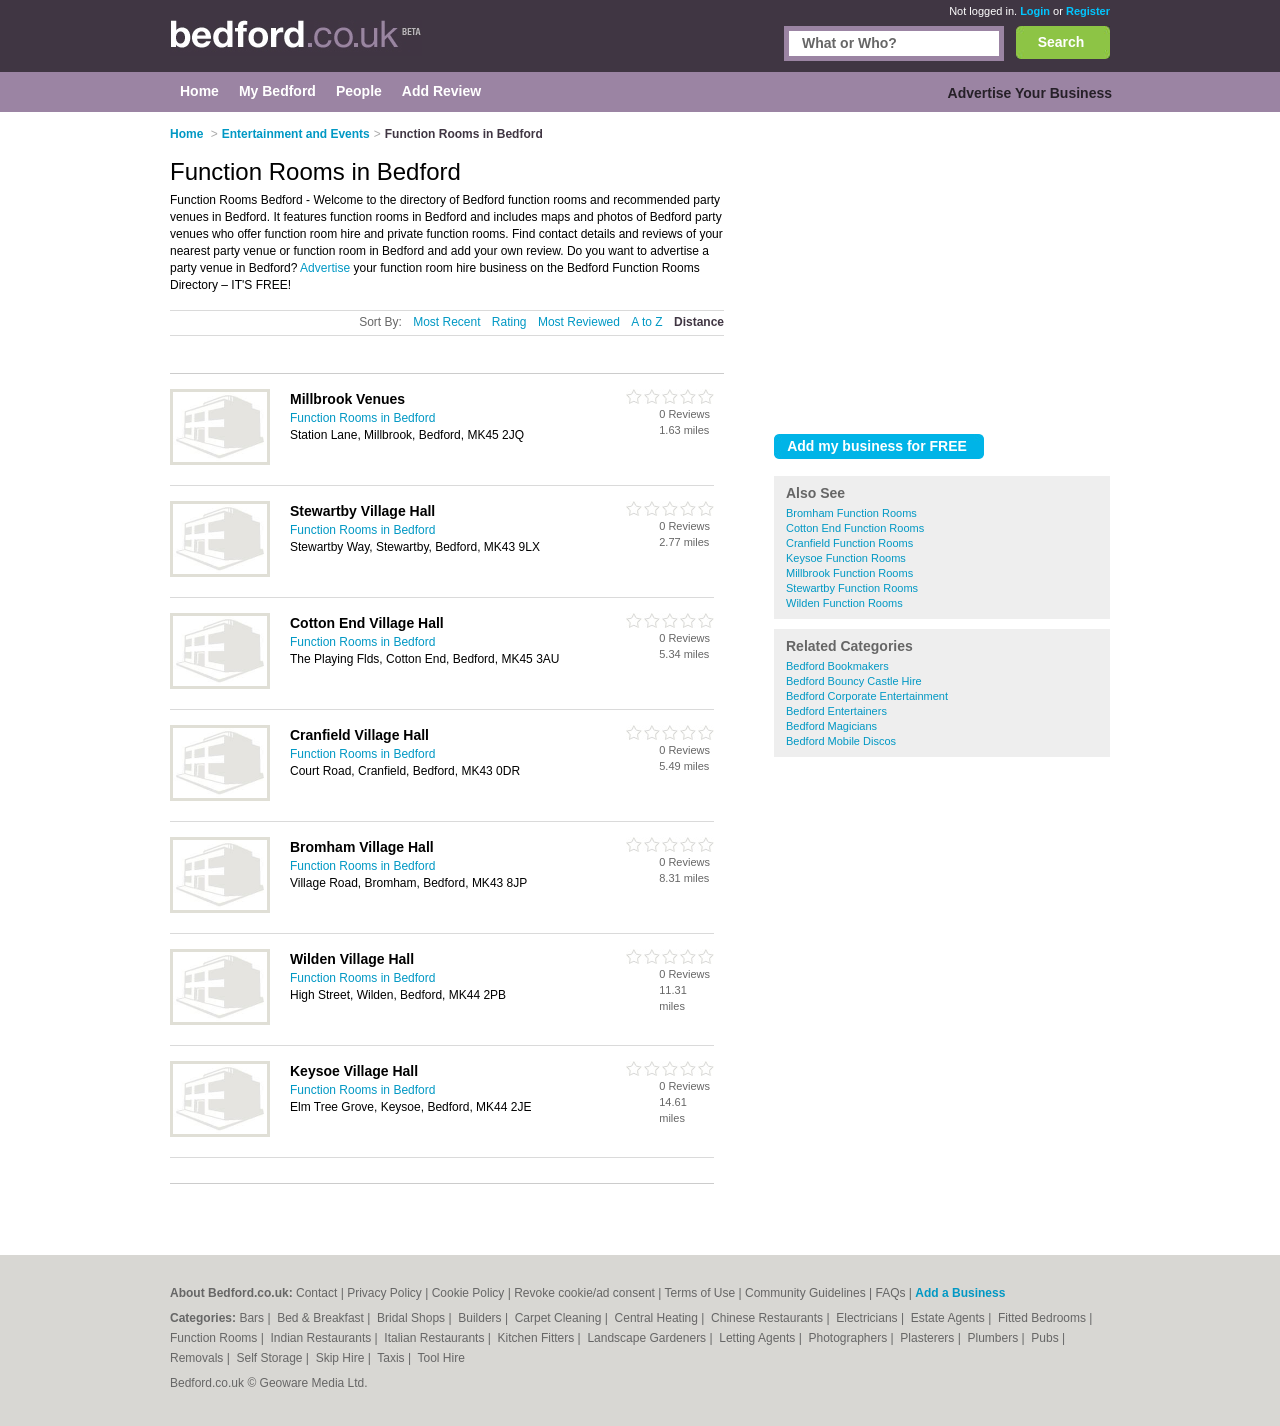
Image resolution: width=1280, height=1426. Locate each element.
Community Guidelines (805, 1293)
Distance (699, 322)
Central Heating (658, 1318)
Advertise (325, 268)
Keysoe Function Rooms (846, 558)
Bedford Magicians (831, 726)
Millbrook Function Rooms (849, 573)
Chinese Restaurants (768, 1318)
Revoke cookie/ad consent (584, 1293)
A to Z (646, 322)
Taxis (392, 1358)
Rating (509, 322)
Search (1061, 42)
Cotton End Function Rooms (855, 528)
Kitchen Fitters (538, 1338)
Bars (253, 1318)
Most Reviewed (579, 322)
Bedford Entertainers (836, 711)
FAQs (890, 1293)
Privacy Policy (384, 1293)
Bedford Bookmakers (837, 666)
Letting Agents (758, 1338)
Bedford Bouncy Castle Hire (854, 681)
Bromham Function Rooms (851, 513)
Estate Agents (949, 1318)
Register (1088, 11)
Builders (481, 1318)
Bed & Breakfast (322, 1318)
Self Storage (270, 1358)
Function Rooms (215, 1338)
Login (1035, 11)
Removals (198, 1358)
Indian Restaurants (323, 1338)
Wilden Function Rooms (844, 603)
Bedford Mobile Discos (841, 741)
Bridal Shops (412, 1318)
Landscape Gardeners (648, 1338)
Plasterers (928, 1338)
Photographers (849, 1338)
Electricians (868, 1318)
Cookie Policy (468, 1293)
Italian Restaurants (435, 1338)
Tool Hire (441, 1358)
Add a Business (960, 1293)
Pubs (1046, 1338)
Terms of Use (699, 1293)
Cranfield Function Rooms (849, 543)
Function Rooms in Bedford (362, 418)
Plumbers (994, 1338)
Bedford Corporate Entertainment (867, 696)
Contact (316, 1293)
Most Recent (446, 322)
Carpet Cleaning (560, 1318)
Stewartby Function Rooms (852, 588)
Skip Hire (342, 1358)
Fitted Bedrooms (1043, 1318)
